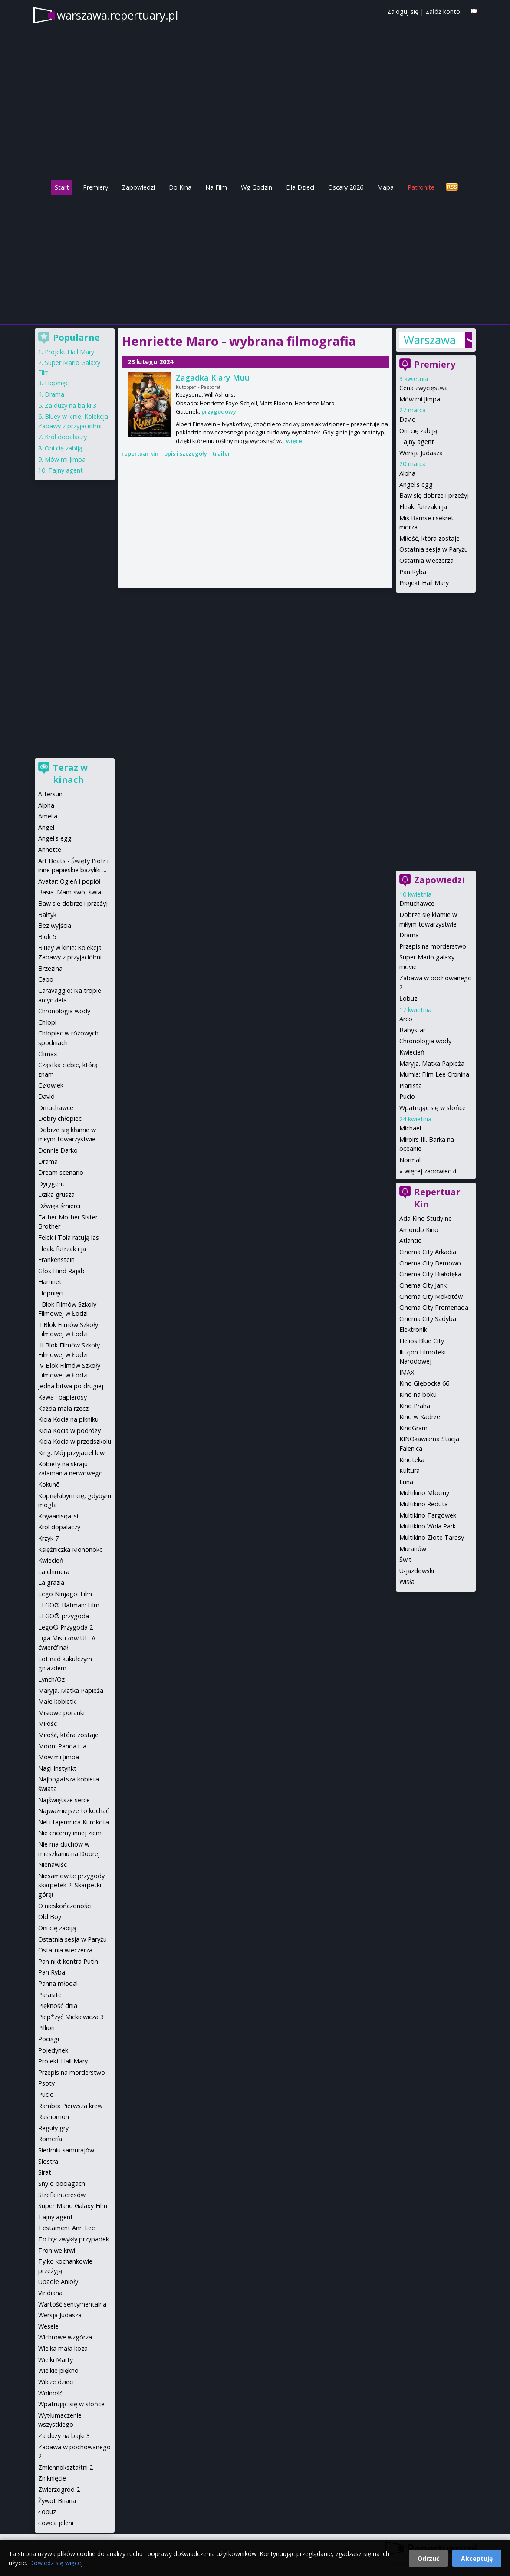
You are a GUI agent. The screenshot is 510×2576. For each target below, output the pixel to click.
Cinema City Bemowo (430, 1263)
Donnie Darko (58, 1150)
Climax (47, 1054)
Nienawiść (52, 1864)
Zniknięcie (52, 2478)
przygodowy (218, 411)
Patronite (421, 187)
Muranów (412, 1548)
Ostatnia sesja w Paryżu (433, 549)
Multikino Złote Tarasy (431, 1537)
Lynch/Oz (51, 1679)
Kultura (409, 1470)
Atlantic (410, 1240)
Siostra (48, 2161)
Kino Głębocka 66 (424, 1383)
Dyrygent (51, 1184)
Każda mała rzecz (63, 1408)
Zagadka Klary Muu (213, 377)
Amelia (47, 816)
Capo (45, 979)
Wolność (50, 2393)
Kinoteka (411, 1460)
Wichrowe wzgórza (65, 2337)
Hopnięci (57, 383)
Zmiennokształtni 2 (65, 2467)
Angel (46, 827)
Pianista (410, 1085)
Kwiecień (411, 1052)
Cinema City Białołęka (430, 1274)
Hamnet (50, 1282)
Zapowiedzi (138, 187)
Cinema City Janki (423, 1285)
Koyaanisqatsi (58, 1516)
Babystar (412, 1030)
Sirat (44, 2172)
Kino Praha (414, 1406)
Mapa (385, 187)
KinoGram (413, 1428)
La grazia (51, 1582)
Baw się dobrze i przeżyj (434, 495)
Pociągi (48, 2039)
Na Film (216, 187)
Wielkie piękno (58, 2370)
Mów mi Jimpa (419, 399)
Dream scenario (60, 1172)
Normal (410, 1160)
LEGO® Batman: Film (68, 1605)
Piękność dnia (57, 2005)
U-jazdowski (416, 1571)
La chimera (53, 1571)
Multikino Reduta (423, 1504)
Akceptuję (477, 2558)
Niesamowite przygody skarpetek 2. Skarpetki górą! (71, 1885)
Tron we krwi (56, 2250)
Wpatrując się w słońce (432, 1108)
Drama (409, 935)
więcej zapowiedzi (430, 1171)
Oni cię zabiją (418, 431)
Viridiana (50, 2293)
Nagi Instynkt (57, 1768)
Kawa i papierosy (62, 1397)
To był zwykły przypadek (73, 2239)
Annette (49, 849)
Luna (406, 1482)
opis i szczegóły (185, 453)
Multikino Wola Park (427, 1526)
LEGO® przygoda (63, 1616)
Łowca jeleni (55, 2523)
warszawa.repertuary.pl (117, 15)
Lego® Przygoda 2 (65, 1627)
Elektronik (413, 1329)
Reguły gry (53, 2128)
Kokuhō (49, 1484)
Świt (405, 1559)
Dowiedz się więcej (56, 2563)
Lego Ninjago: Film (65, 1594)
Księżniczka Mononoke (70, 1549)
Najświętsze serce (64, 1800)
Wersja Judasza (421, 453)
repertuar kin (140, 453)
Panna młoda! (58, 1983)
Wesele (48, 2326)
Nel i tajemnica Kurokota (73, 1822)
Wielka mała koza (63, 2348)
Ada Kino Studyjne (425, 1218)
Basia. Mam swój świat (71, 892)
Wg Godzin (256, 187)
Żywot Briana (57, 2501)
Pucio (407, 1096)
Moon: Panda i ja (62, 1746)
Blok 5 (47, 937)
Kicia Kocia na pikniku (68, 1419)
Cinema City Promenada (433, 1307)
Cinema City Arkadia (427, 1252)
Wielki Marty (55, 2360)
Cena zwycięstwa (423, 388)
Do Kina (180, 187)
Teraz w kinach (70, 773)
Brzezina (50, 968)
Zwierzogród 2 (59, 2489)
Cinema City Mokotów (431, 1296)
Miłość (47, 1723)
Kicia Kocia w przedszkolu (74, 1441)
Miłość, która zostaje (429, 538)
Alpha (407, 473)
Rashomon (53, 2117)
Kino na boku (418, 1394)
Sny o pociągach (61, 2183)
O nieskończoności (65, 1906)
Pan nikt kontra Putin (68, 1961)
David (407, 419)
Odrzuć (428, 2558)
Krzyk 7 (48, 1538)
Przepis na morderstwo (432, 946)
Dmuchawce (416, 903)
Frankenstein (56, 1259)
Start (62, 187)
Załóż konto (442, 11)
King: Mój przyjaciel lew (71, 1453)
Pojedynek (53, 2050)
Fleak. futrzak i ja (423, 507)
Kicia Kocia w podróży (69, 1430)
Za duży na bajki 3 (70, 405)
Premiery (95, 187)
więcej (295, 441)
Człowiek (50, 1085)
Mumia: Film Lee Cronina (434, 1074)
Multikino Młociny (424, 1492)
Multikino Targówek (427, 1515)
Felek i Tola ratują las (68, 1237)
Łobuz (408, 998)
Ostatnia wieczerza (426, 560)
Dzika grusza (56, 1194)
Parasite (50, 1995)
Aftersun (50, 794)
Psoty (46, 2083)
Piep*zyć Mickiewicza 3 (71, 2017)
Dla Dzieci (300, 187)
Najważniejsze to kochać (73, 1811)
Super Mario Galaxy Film (72, 2205)
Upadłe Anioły (58, 2281)
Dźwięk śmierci (59, 1206)
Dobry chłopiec (60, 1118)
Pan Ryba (412, 572)
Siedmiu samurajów (66, 2150)
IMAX (406, 1372)
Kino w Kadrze (419, 1417)
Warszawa (430, 340)
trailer (221, 453)
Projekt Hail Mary (424, 582)
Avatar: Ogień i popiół (69, 881)
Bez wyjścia (54, 925)
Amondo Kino (418, 1230)
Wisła (407, 1581)
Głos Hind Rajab (61, 1271)
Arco (405, 1019)
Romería (50, 2139)
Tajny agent (416, 441)
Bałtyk (47, 914)
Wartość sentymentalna (72, 2304)
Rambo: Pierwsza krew (70, 2106)
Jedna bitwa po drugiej (70, 1386)
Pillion (46, 2028)
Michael (410, 1128)
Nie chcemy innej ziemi (70, 1833)
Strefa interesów (62, 2195)
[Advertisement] (255, 257)
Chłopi (47, 1022)
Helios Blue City (421, 1341)
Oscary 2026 (345, 187)
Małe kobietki (57, 1701)
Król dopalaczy (66, 437)
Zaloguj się (402, 11)
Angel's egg (416, 484)
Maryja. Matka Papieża (431, 1063)
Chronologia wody (425, 1041)
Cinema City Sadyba (427, 1318)
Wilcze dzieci (56, 2382)
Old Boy (49, 1916)
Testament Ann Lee (66, 2228)
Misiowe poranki (61, 1713)
